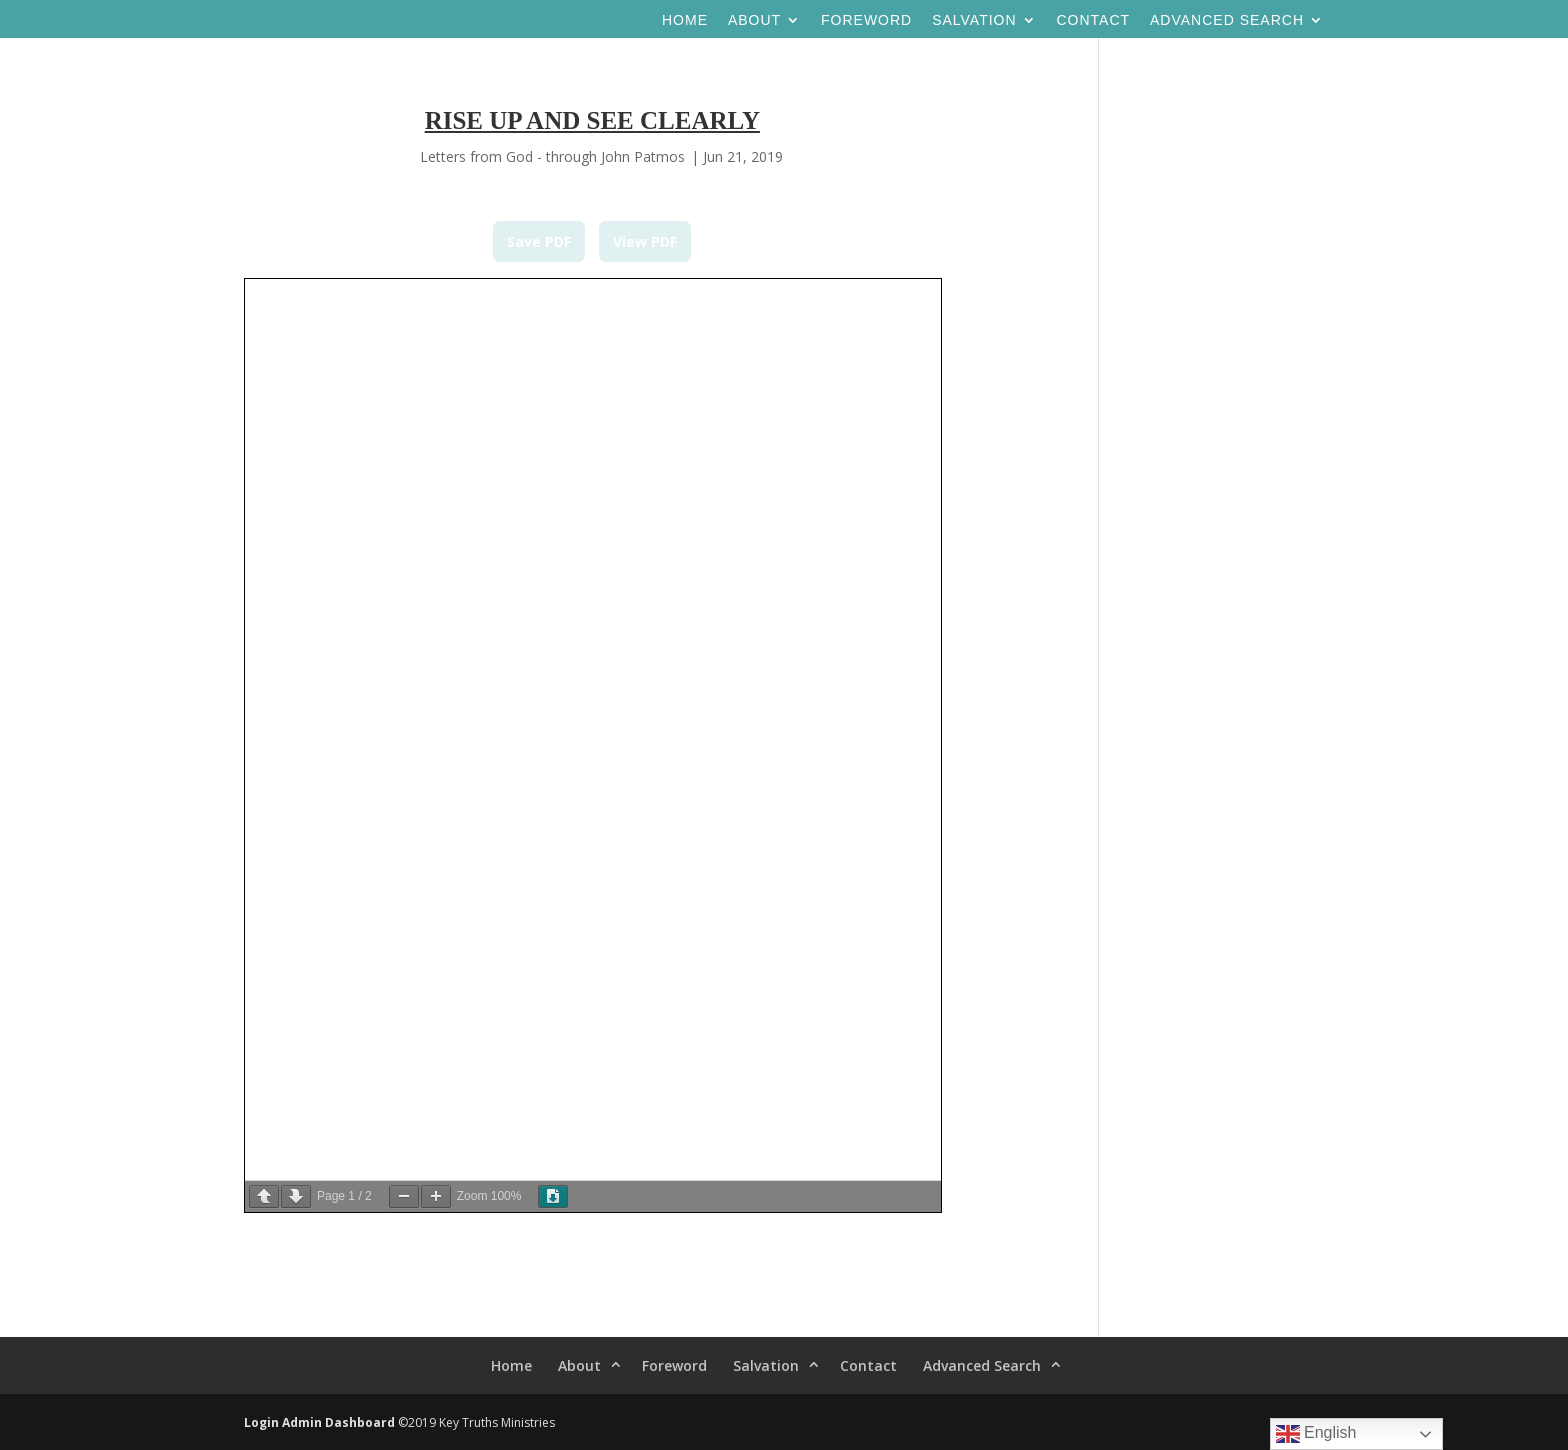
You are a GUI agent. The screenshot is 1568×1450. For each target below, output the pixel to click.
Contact (1093, 20)
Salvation (974, 20)
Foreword (866, 20)
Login (261, 1422)
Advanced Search (1227, 20)
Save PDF (539, 241)
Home (685, 20)
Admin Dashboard (338, 1422)
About (754, 20)
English (1316, 1434)
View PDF (645, 241)
